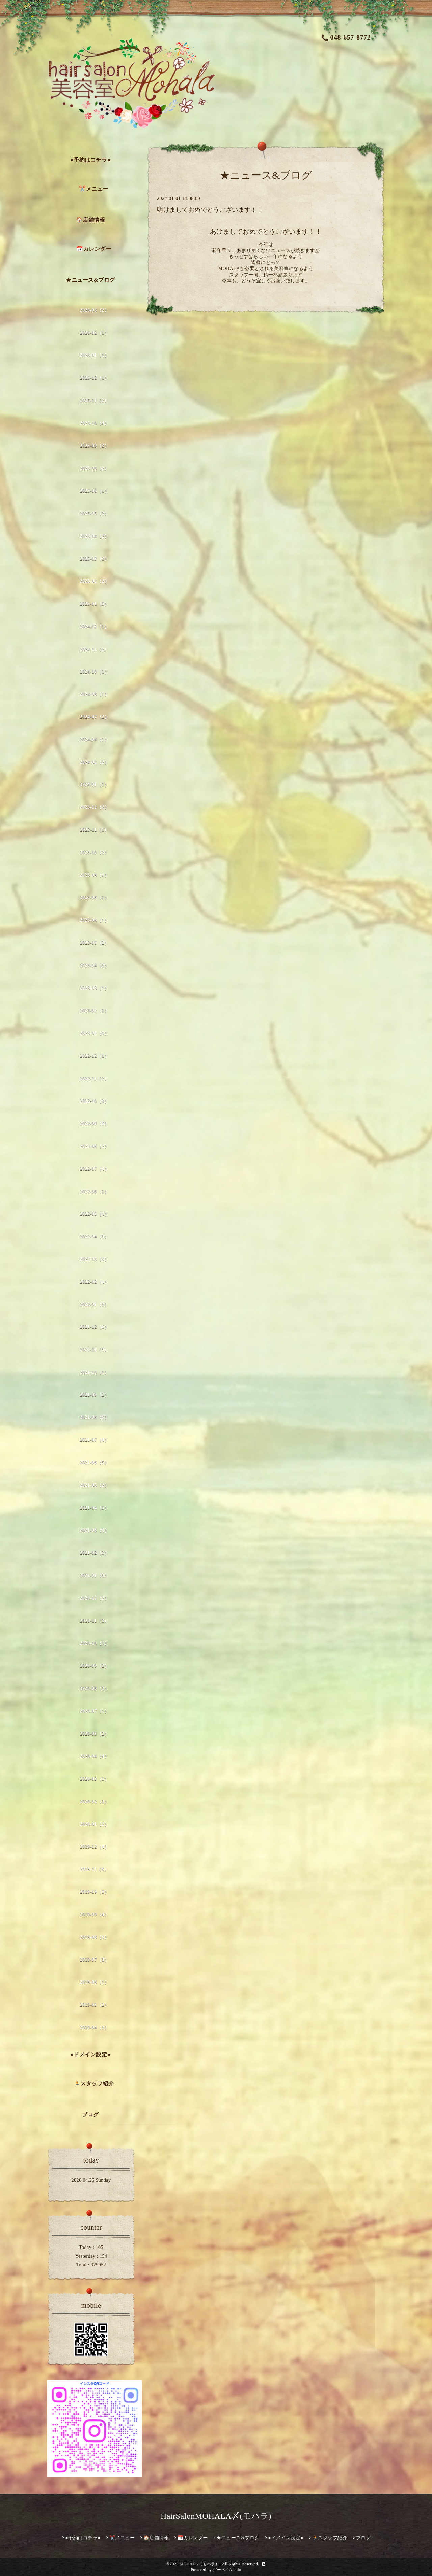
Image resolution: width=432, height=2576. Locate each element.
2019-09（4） (94, 1914)
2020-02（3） (94, 1801)
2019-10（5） (94, 1891)
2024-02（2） (94, 762)
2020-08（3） (94, 1688)
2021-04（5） (94, 1507)
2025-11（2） (94, 400)
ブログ (90, 2114)
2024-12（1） (94, 626)
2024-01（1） (94, 784)
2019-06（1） (94, 1982)
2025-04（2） (94, 536)
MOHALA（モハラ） (199, 2563)
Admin (235, 2569)
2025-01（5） (94, 603)
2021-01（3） (94, 1575)
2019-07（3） (94, 1959)
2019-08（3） (94, 1937)
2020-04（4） (94, 1756)
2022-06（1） (94, 1191)
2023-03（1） (94, 988)
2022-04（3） (94, 1236)
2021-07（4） (94, 1439)
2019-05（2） (94, 2004)
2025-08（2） (94, 468)
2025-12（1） (94, 377)
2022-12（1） (94, 1055)
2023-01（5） (94, 1033)
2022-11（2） (94, 1078)
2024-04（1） (94, 739)
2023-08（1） (94, 897)
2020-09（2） (94, 1665)
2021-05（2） (94, 1485)
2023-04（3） (94, 965)
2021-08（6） (94, 1417)
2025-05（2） (94, 513)
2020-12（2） (94, 1598)
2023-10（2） (94, 852)
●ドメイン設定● (90, 2054)
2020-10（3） (94, 1643)
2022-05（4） (94, 1214)
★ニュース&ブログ (90, 280)
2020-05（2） (94, 1733)
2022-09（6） (94, 1123)
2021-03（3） (94, 1530)
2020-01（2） (94, 1824)
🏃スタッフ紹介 (94, 2083)
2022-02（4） (94, 1281)
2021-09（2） (94, 1394)
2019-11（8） (94, 1869)
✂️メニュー (93, 189)
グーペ (219, 2569)
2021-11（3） (94, 1349)
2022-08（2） (94, 1146)
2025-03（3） (94, 558)
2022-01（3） (94, 1304)
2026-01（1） (94, 355)
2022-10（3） (94, 1101)
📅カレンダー (93, 249)
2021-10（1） (94, 1372)
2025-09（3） (94, 445)
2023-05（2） (94, 942)
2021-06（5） (94, 1462)
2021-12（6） (94, 1326)
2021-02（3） (94, 1552)
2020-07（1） (94, 1711)
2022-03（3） (94, 1259)
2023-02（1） (94, 1010)
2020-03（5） (94, 1778)
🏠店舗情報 (90, 220)
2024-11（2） (94, 649)
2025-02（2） (94, 581)
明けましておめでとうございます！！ (210, 209)
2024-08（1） (94, 694)
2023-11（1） (94, 829)
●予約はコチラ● (90, 160)
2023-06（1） (94, 920)
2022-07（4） (94, 1168)
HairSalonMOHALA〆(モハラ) (216, 2516)
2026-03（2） (94, 310)
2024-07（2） (94, 716)
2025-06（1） (94, 490)
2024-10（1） (94, 671)
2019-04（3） (94, 2027)
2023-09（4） (94, 875)
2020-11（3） (94, 1620)
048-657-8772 (346, 37)
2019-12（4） (94, 1846)
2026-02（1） (94, 332)
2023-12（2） (94, 807)
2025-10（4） (94, 423)
